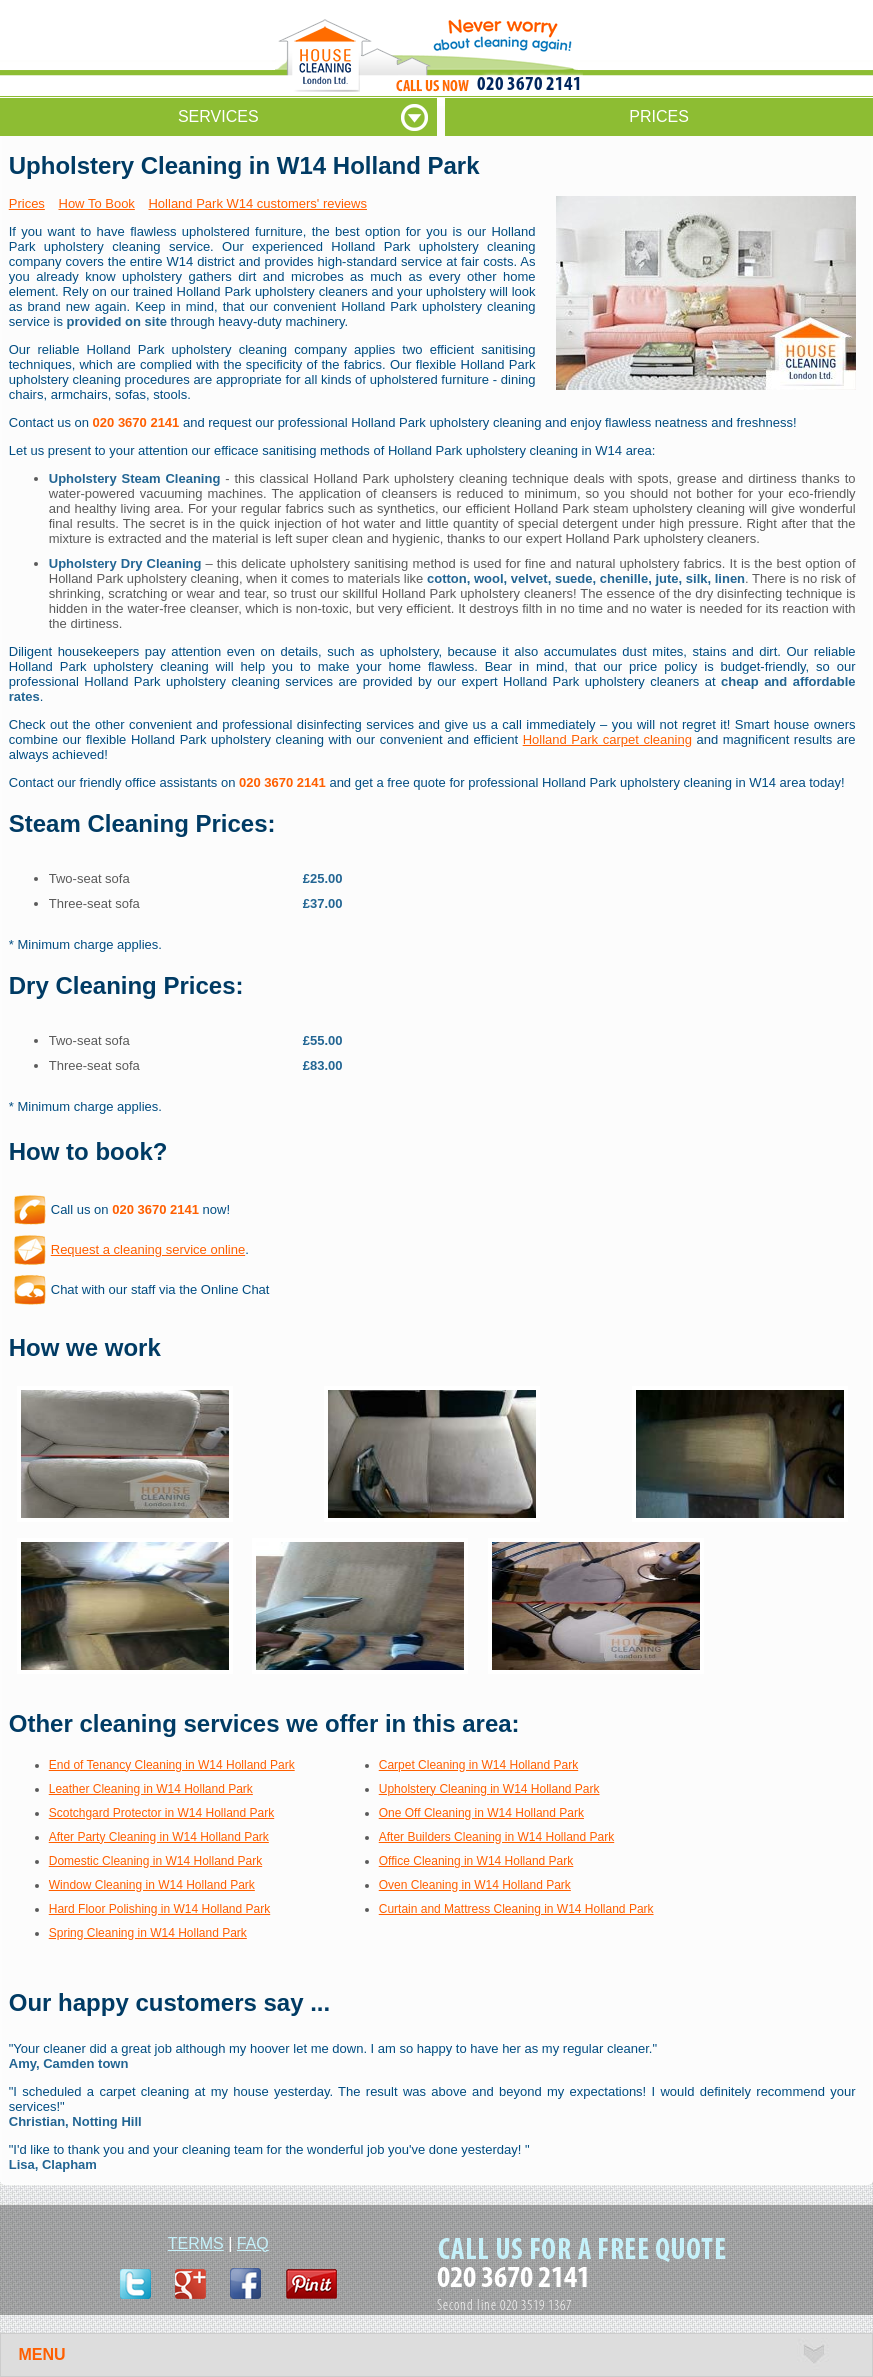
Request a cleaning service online (148, 1249)
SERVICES (218, 116)
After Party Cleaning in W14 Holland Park (159, 1837)
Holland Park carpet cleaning (607, 739)
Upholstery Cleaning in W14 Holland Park (489, 1789)
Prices (27, 203)
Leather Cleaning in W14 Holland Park (151, 1789)
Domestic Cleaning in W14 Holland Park (155, 1861)
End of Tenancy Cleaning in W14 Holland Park (172, 1765)
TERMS (196, 2243)
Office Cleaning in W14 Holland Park (476, 1861)
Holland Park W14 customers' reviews (257, 203)
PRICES (659, 116)
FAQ (253, 2243)
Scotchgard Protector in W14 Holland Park (161, 1813)
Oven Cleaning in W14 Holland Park (475, 1885)
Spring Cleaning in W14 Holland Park (148, 1933)
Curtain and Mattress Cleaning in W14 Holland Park (516, 1909)
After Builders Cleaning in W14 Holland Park (496, 1837)
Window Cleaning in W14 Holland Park (152, 1885)
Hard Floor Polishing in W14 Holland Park (159, 1909)
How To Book (97, 203)
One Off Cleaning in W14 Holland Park (481, 1813)
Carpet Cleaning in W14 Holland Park (478, 1765)
